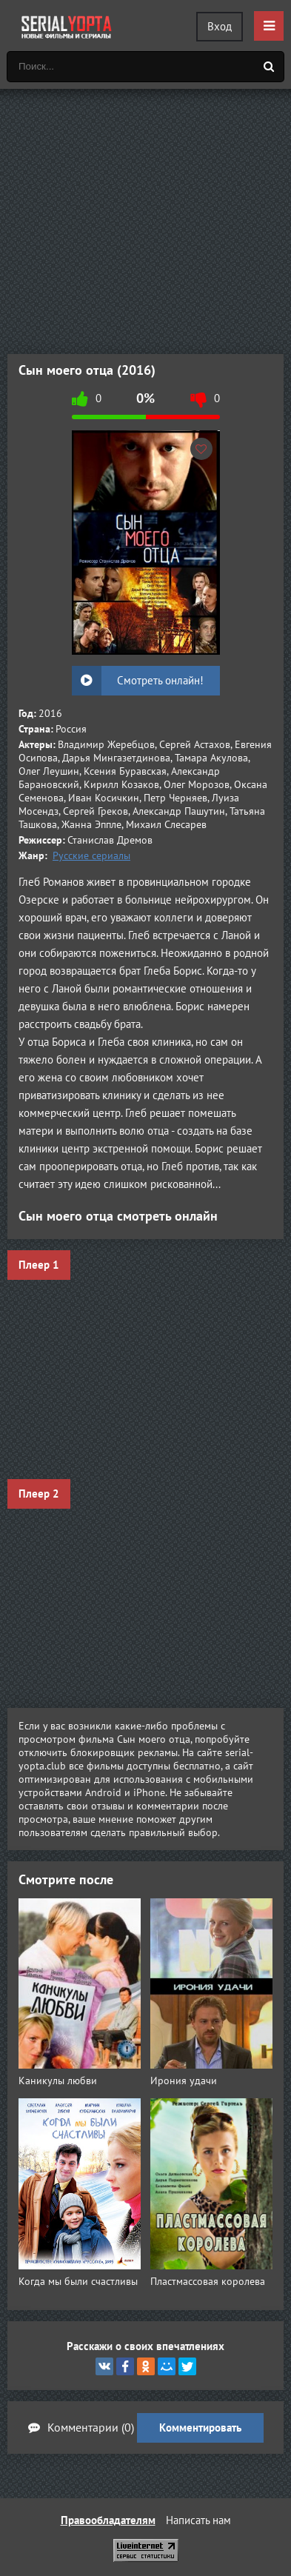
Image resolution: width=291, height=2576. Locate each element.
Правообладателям (108, 2520)
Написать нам (198, 2520)
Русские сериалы (91, 855)
